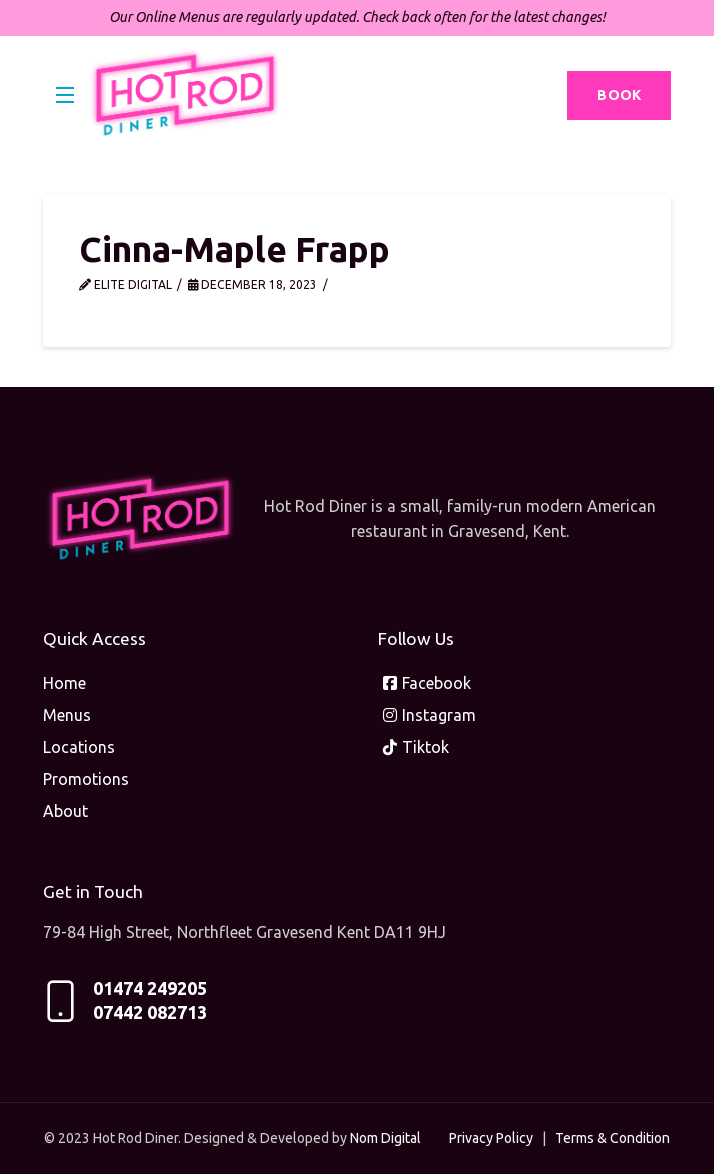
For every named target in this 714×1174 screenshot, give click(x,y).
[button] (65, 95)
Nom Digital (385, 1138)
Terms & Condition (612, 1138)
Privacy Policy (491, 1138)
